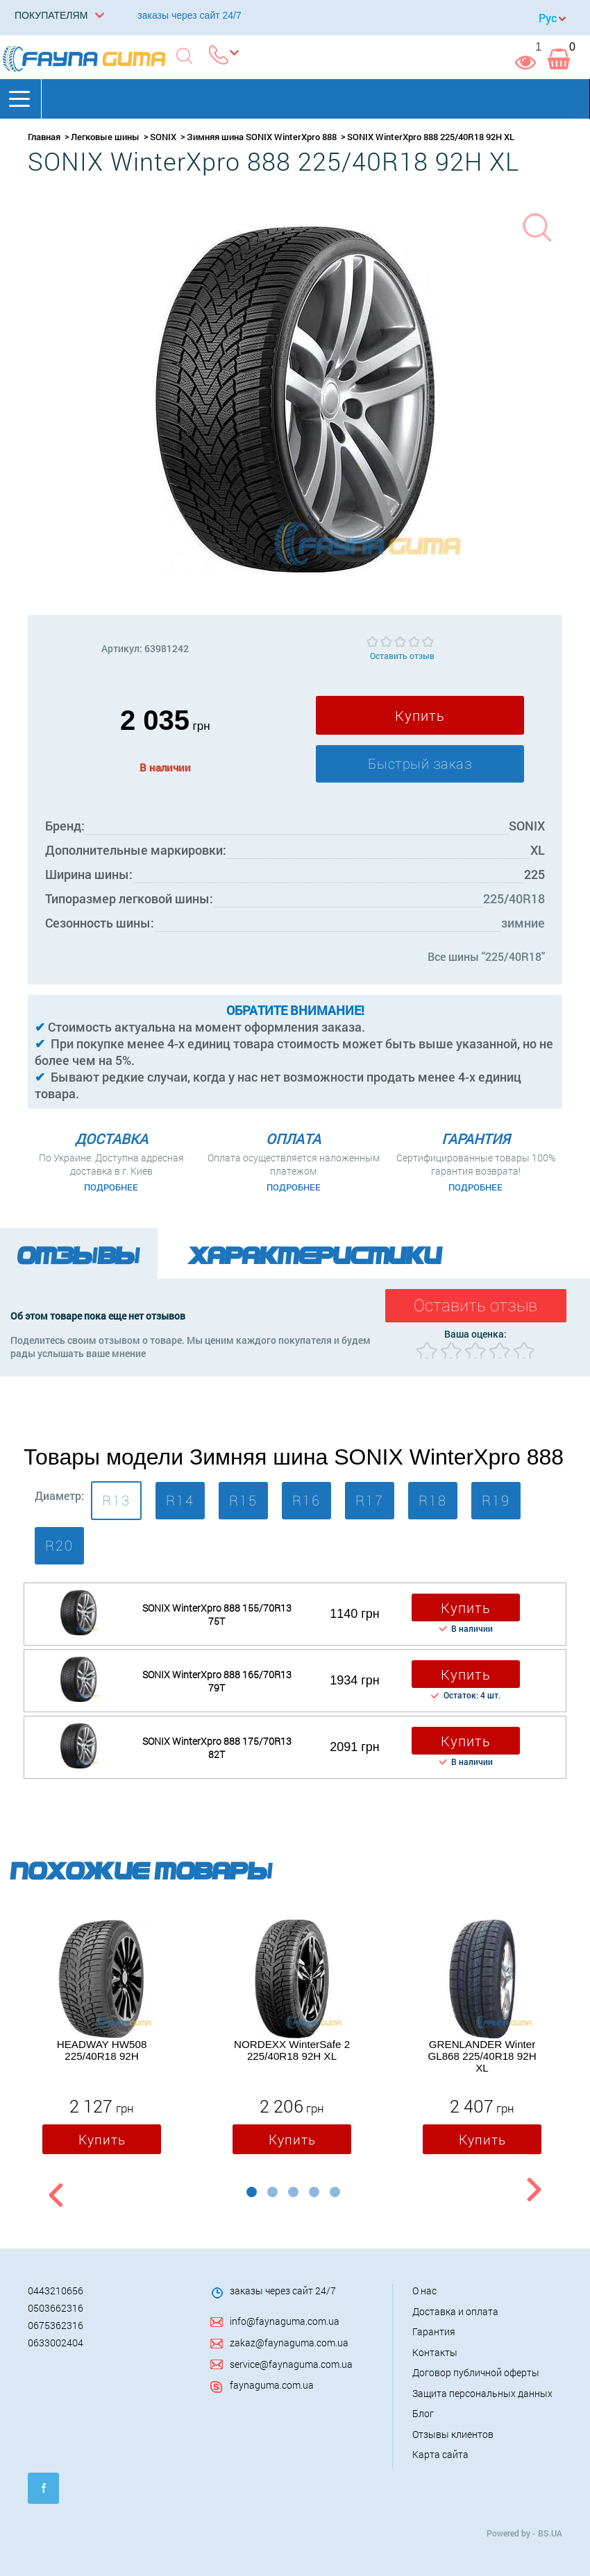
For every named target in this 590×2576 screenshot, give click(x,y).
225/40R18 (514, 898)
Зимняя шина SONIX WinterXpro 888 (262, 136)
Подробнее (111, 1187)
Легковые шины (105, 136)
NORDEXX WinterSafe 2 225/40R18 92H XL (292, 2050)
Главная (44, 136)
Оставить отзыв (402, 655)
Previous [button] (54, 2192)
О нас (424, 2290)
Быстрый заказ (420, 764)
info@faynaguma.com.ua (284, 2321)
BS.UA (550, 2533)
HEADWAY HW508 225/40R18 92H (102, 2050)
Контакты (434, 2352)
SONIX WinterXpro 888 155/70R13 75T (217, 1614)
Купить (420, 715)
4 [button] (314, 2192)
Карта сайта (440, 2454)
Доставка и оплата (455, 2311)
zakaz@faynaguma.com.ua (289, 2342)
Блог (423, 2413)
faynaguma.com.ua (272, 2384)
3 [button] (293, 2192)
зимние (523, 922)
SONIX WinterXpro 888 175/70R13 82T (217, 1747)
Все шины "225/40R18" (486, 956)
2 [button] (272, 2192)
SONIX (163, 136)
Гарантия (433, 2331)
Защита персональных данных (482, 2393)
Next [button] (533, 2192)
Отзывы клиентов (453, 2434)
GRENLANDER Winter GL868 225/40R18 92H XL (482, 2056)
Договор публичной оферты (475, 2372)
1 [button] (251, 2192)
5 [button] (335, 2192)
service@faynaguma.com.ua (291, 2364)
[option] (101, 2040)
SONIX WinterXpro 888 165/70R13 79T (217, 1681)
